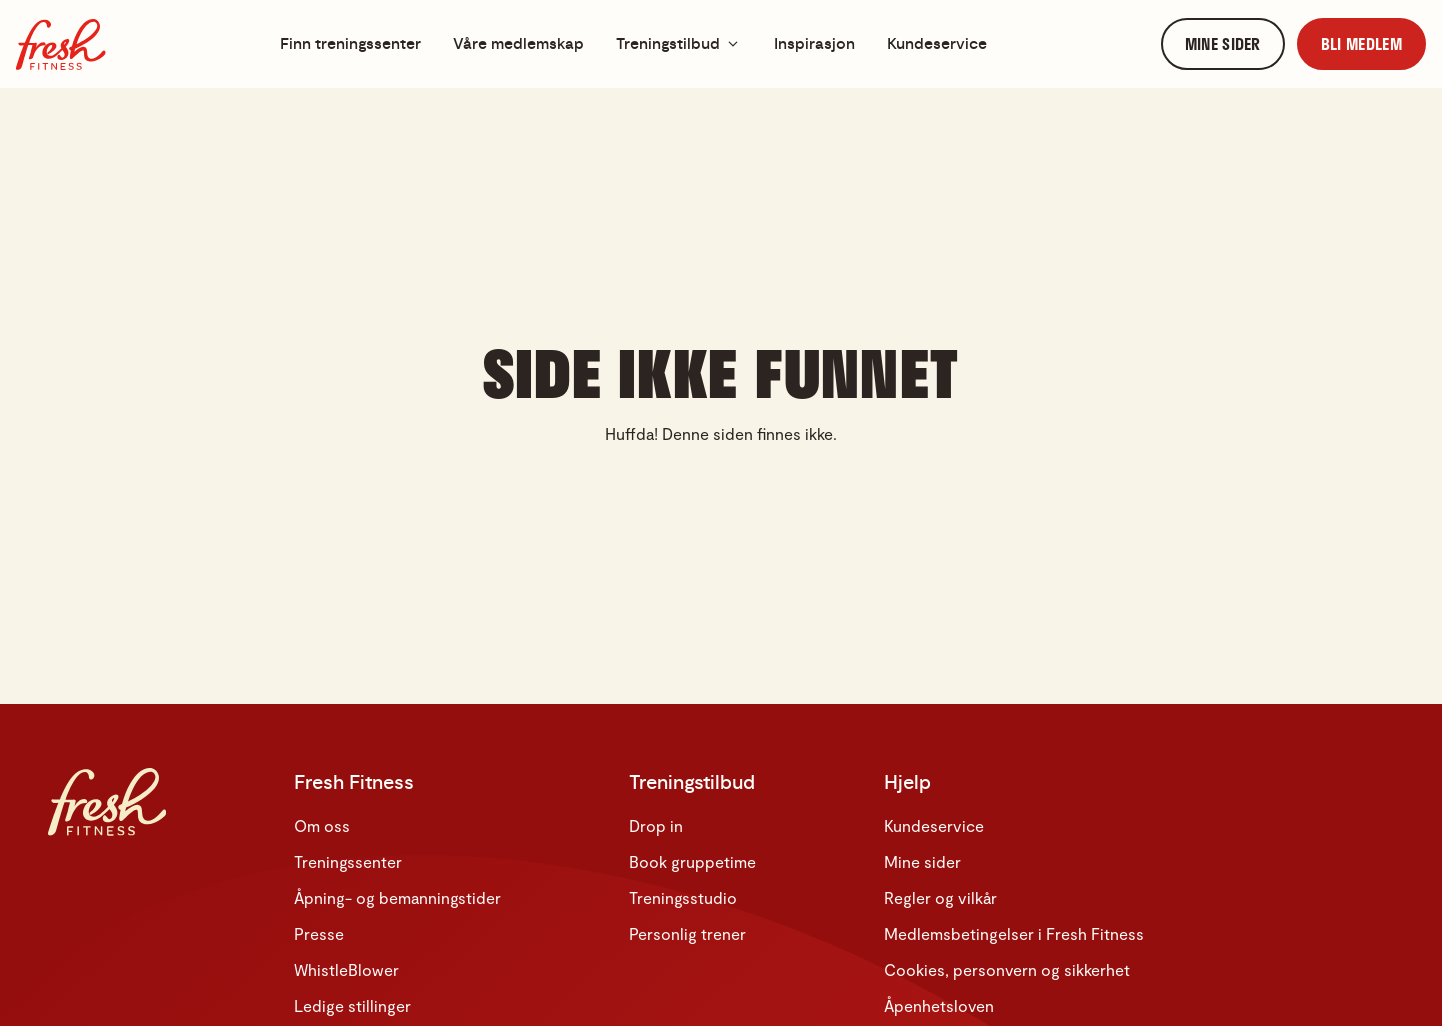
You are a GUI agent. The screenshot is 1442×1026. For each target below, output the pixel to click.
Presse (319, 933)
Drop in (656, 825)
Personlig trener (687, 933)
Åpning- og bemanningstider (397, 897)
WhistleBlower (346, 969)
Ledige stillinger (352, 1005)
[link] (1223, 44)
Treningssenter (348, 861)
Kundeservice (934, 825)
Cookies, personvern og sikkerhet (1007, 969)
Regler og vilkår (940, 897)
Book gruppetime (692, 861)
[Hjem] (61, 44)
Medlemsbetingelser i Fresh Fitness (1014, 933)
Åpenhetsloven (939, 1005)
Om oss (322, 825)
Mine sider (922, 861)
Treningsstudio (683, 897)
